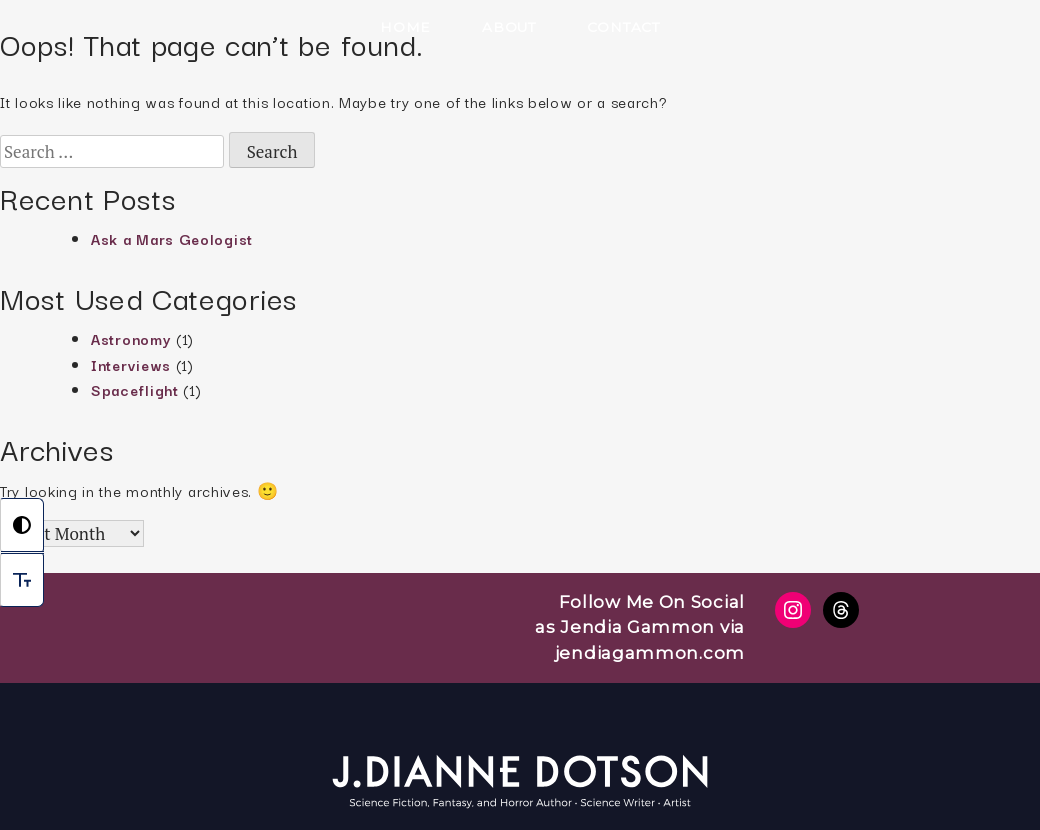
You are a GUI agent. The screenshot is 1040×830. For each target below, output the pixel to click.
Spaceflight (135, 389)
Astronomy (131, 338)
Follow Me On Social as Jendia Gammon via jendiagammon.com (640, 627)
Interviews (131, 364)
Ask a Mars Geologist (172, 238)
